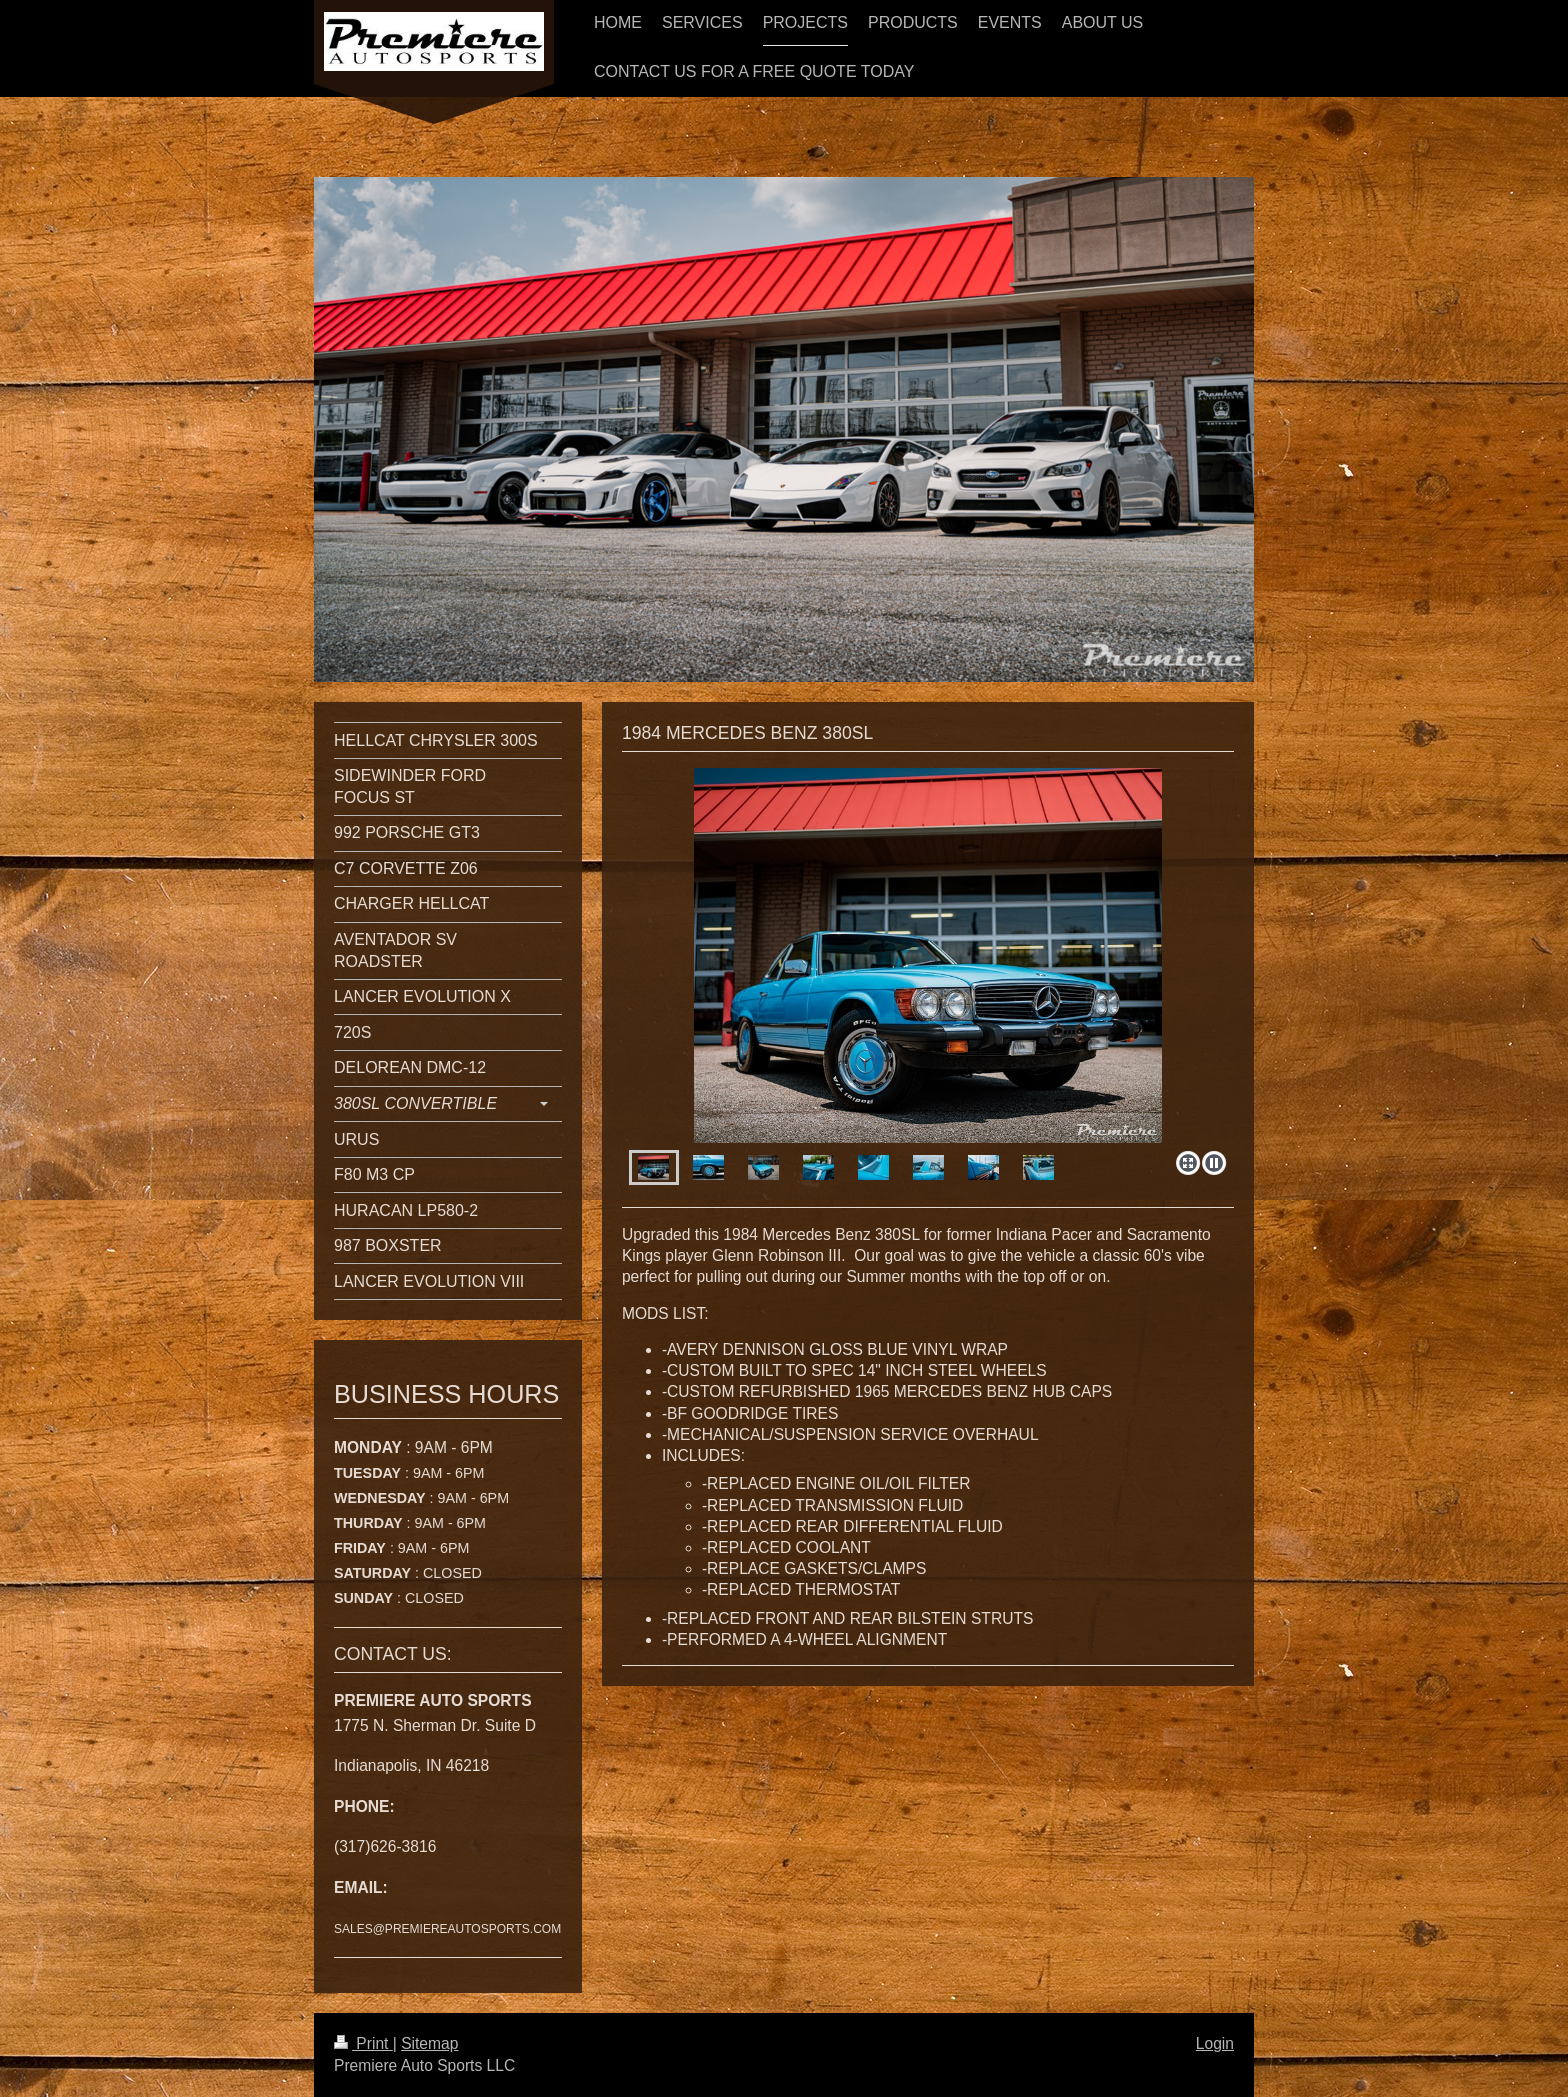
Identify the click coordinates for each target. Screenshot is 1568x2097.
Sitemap (429, 2043)
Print (363, 2043)
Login (1215, 2043)
